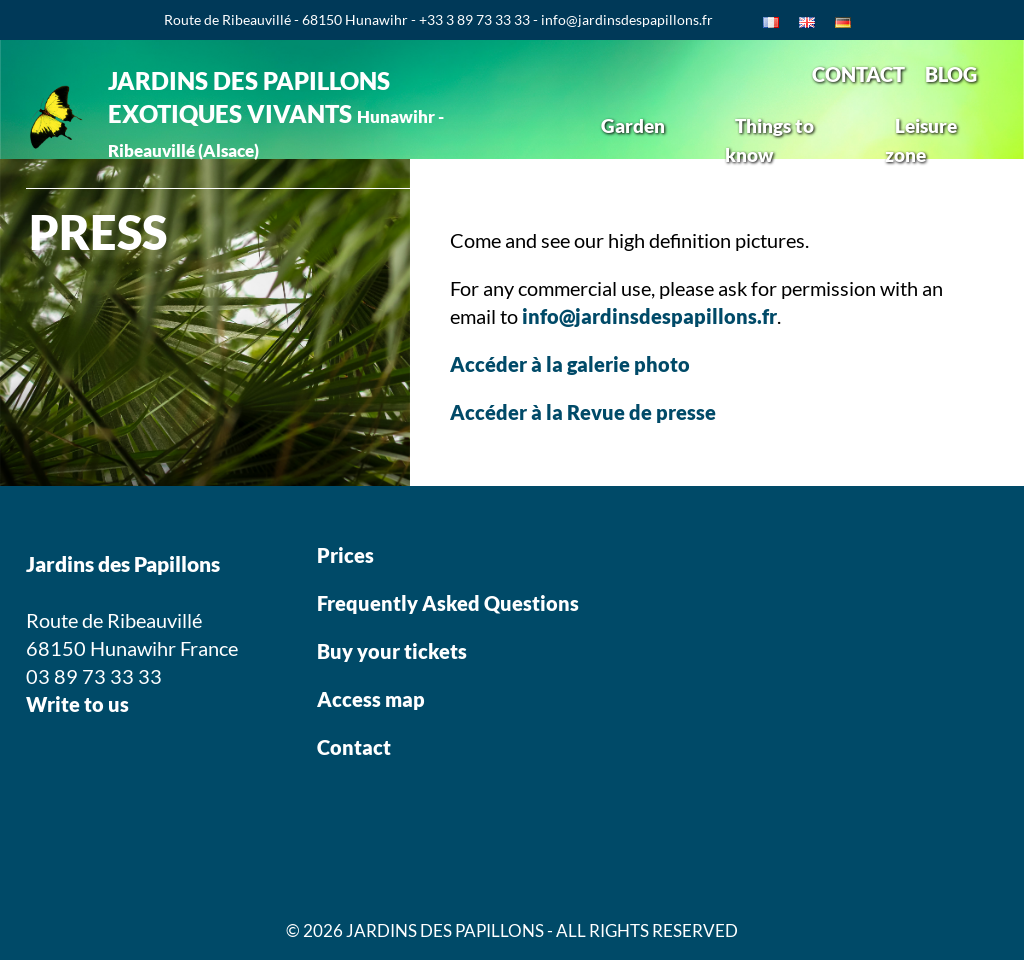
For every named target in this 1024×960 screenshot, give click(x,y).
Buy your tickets (394, 651)
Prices (345, 555)
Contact (354, 747)
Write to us (77, 704)
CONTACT (858, 74)
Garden (633, 125)
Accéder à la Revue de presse (583, 412)
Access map (371, 699)
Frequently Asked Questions (448, 603)
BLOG (951, 74)
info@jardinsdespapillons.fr (649, 316)
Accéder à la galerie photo (570, 364)
